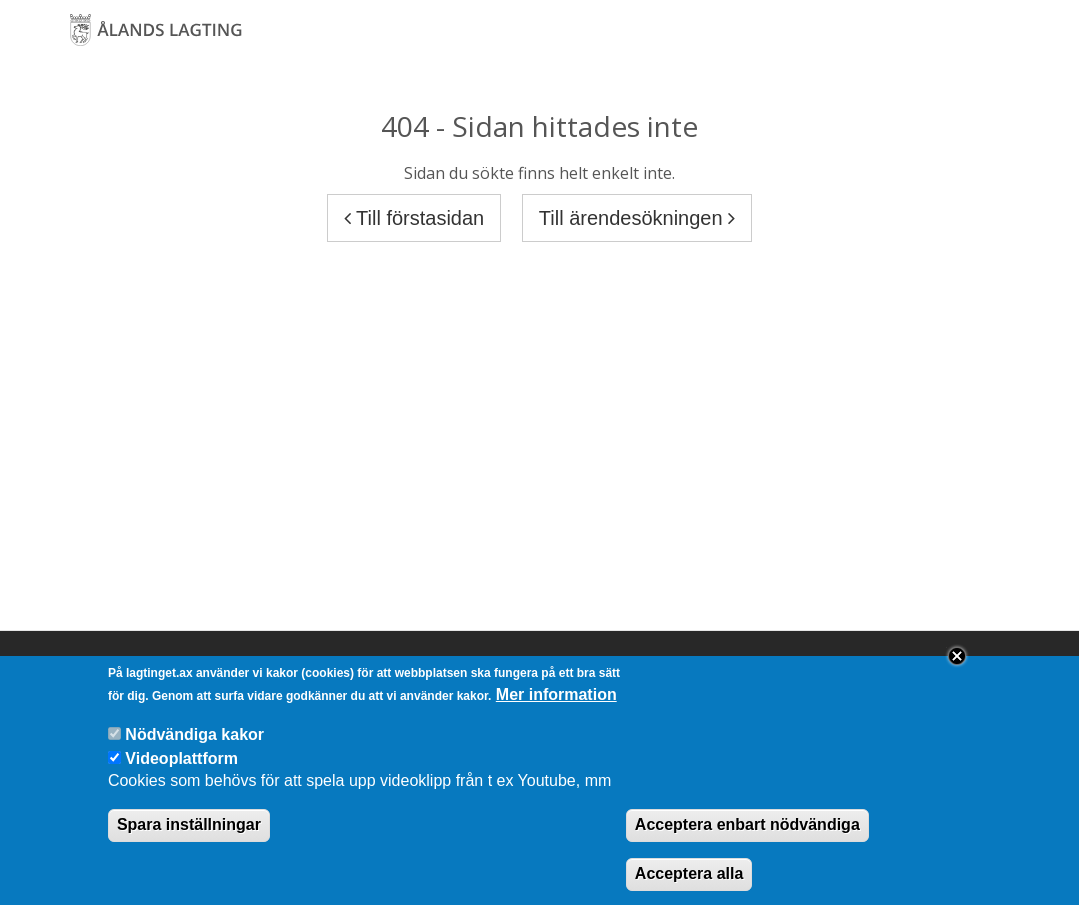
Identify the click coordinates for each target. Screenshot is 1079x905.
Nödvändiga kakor (194, 749)
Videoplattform (181, 773)
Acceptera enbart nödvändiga (747, 840)
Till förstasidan (414, 218)
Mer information (556, 710)
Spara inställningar (189, 840)
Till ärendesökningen (637, 218)
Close (957, 672)
